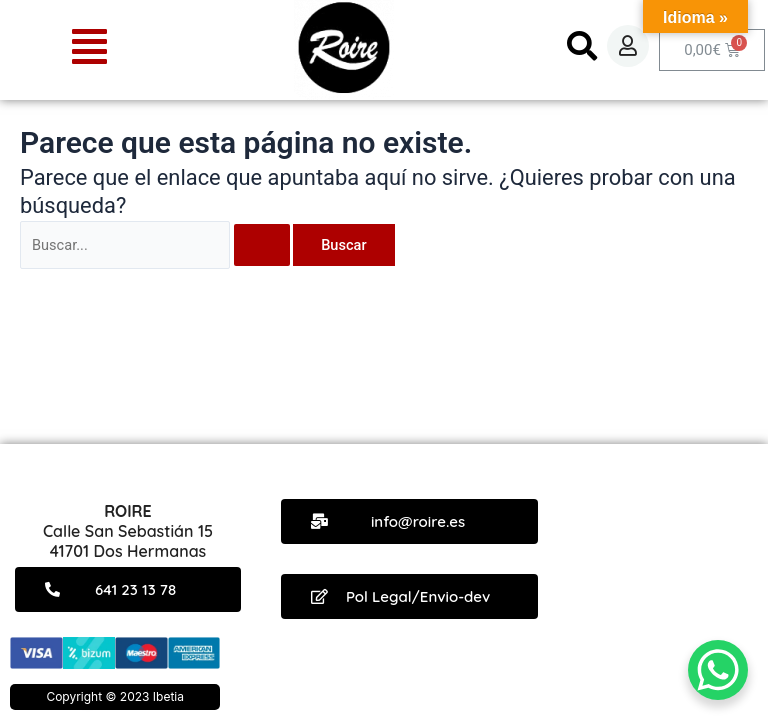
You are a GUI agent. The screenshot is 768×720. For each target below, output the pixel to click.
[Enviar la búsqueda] (262, 245)
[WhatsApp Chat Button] (718, 670)
